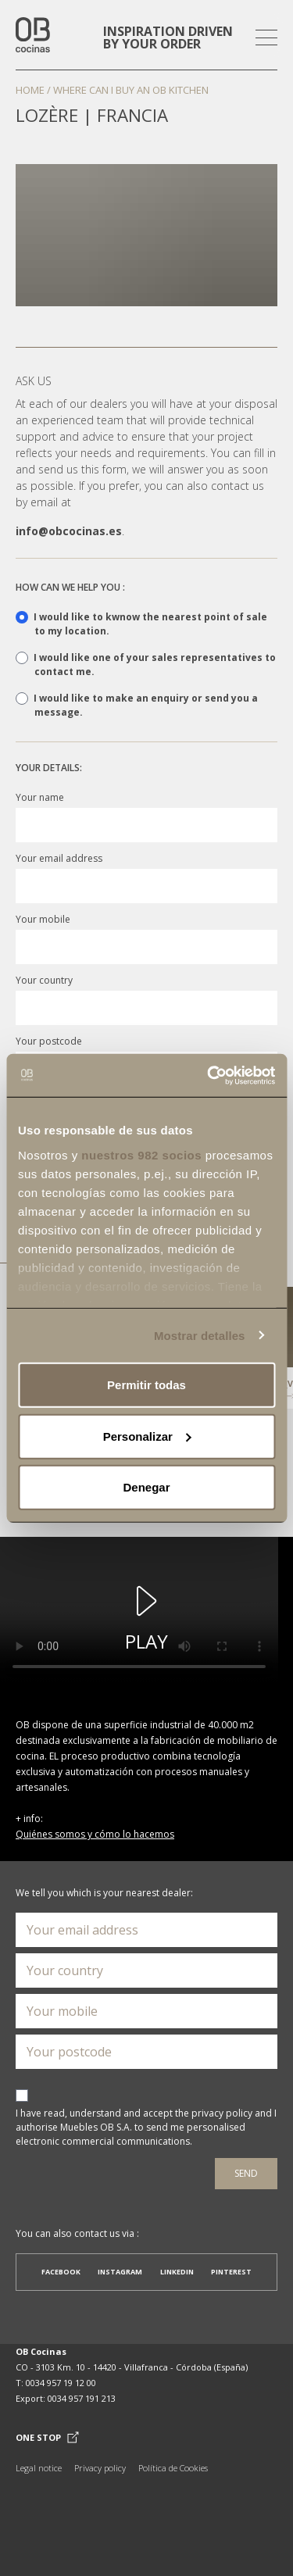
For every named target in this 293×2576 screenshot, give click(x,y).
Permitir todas (146, 1385)
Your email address (59, 858)
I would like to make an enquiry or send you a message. (137, 705)
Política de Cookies (173, 2468)
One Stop (47, 2438)
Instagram (120, 2272)
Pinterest (231, 2272)
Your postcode (49, 1041)
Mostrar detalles (199, 1335)
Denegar (146, 1487)
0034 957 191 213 (82, 2398)
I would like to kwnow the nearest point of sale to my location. (141, 624)
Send (246, 2173)
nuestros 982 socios (141, 1154)
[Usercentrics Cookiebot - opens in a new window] (208, 1075)
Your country (44, 980)
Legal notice (39, 2468)
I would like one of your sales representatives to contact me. (146, 664)
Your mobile (43, 919)
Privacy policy (100, 2468)
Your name (40, 797)
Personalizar (147, 1435)
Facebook (60, 2272)
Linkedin (177, 2272)
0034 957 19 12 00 (61, 2382)
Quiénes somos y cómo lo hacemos (95, 1834)
